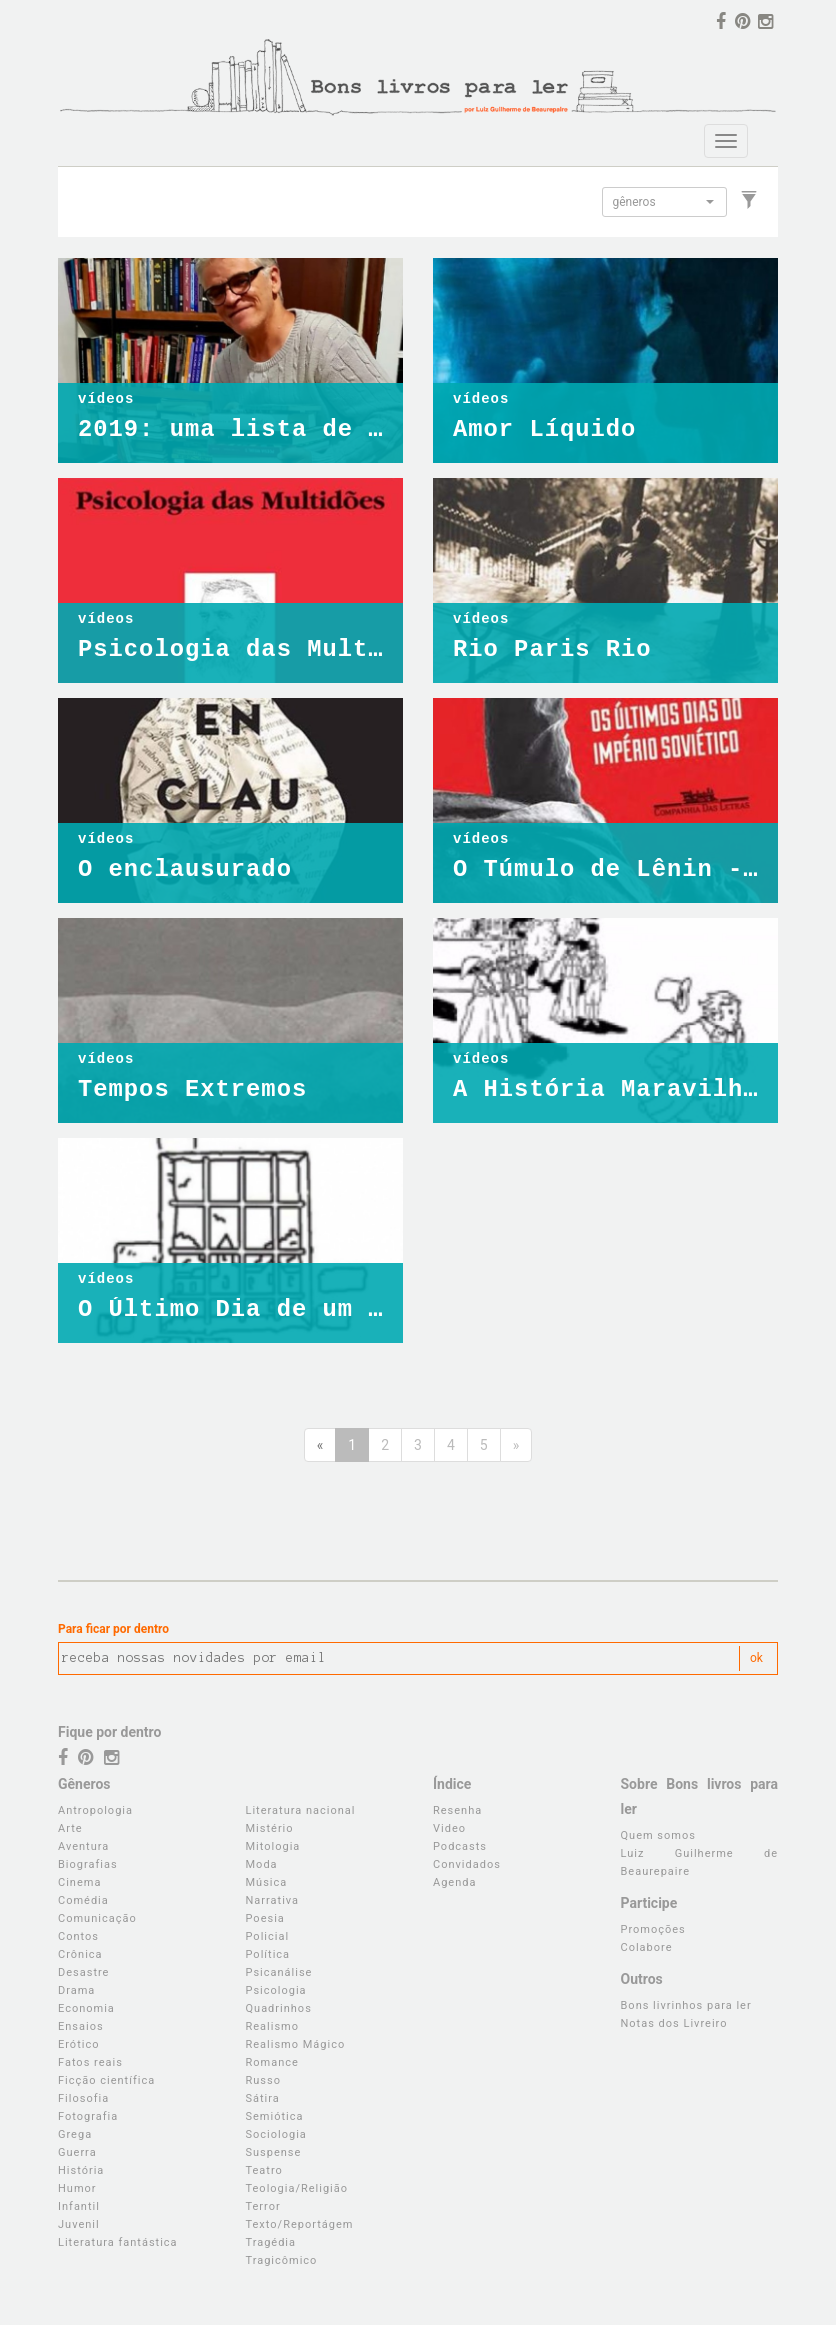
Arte (70, 1828)
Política (268, 1954)
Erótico (78, 2044)
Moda (262, 1864)
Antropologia (95, 1810)
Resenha (457, 1810)
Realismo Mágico (296, 2044)
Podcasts (460, 1846)
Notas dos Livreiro (674, 2023)
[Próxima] (516, 1445)
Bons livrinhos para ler (686, 2005)
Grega (75, 2134)
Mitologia (273, 1846)
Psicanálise (279, 1972)
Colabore (647, 1947)
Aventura (83, 1846)
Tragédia (271, 2242)
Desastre (83, 1972)
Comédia (83, 1900)
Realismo (273, 2026)
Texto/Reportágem (300, 2224)
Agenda (454, 1882)
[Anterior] (320, 1445)
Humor (77, 2188)
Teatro (264, 2170)
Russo (263, 2080)
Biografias (88, 1864)
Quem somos (658, 1835)
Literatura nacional (301, 1810)
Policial (268, 1936)
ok (756, 1658)
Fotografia (88, 2116)
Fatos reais (90, 2062)
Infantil (79, 2206)
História (81, 2170)
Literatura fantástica (118, 2242)
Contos (78, 1936)
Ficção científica (106, 2080)
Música (267, 1882)
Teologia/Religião (297, 2188)
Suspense (274, 2152)
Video (449, 1828)
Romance (272, 2062)
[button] (664, 202)
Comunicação (97, 1918)
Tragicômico (282, 2260)
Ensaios (81, 2026)
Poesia (265, 1918)
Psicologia (276, 1990)
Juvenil (79, 2224)
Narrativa (273, 1900)
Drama (76, 1990)
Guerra (77, 2152)
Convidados (467, 1864)
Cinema (79, 1882)
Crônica (80, 1954)
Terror (263, 2206)
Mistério (270, 1828)
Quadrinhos (279, 2008)
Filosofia (83, 2098)
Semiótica (275, 2116)
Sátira (263, 2098)
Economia (86, 2008)
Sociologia (276, 2134)
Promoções (653, 1929)
